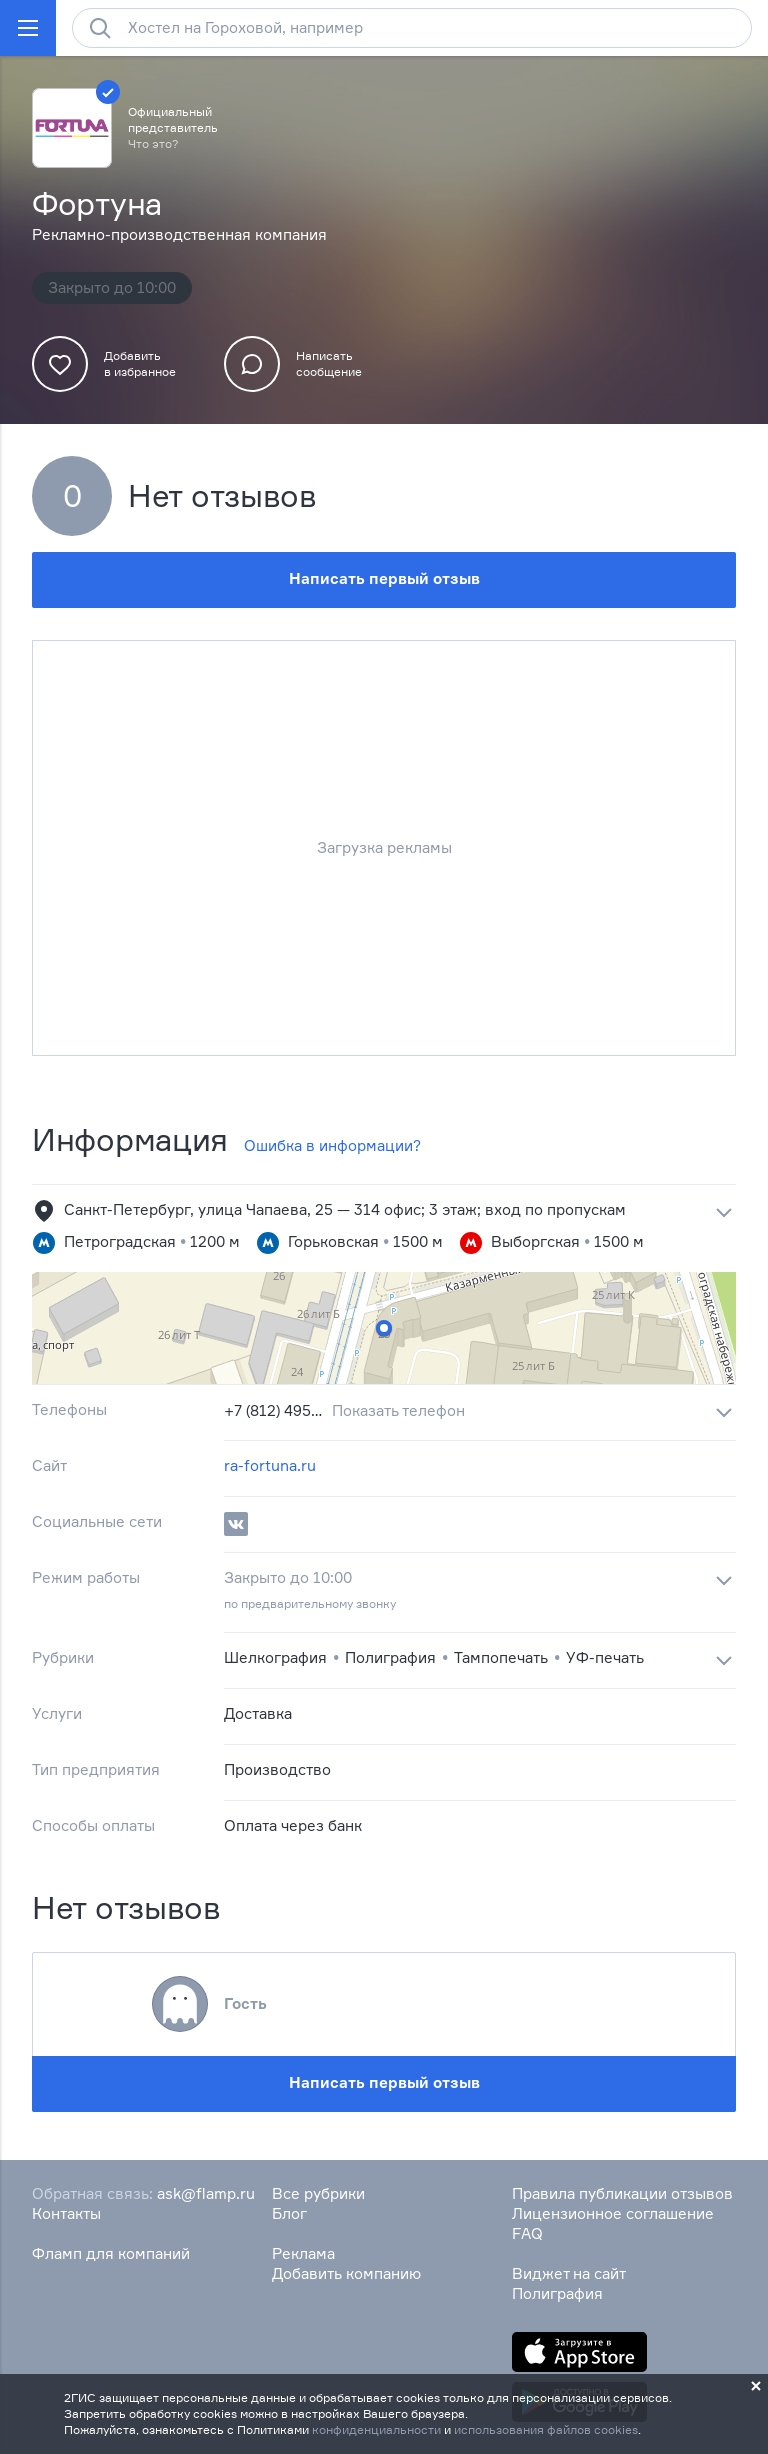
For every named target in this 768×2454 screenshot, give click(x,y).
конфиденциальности (376, 2429)
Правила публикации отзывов (622, 2193)
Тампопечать (501, 1657)
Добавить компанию (346, 2273)
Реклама (303, 2253)
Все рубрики (318, 2193)
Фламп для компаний (111, 2253)
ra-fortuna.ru (270, 1465)
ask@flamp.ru (206, 2193)
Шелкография (275, 1657)
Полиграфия (390, 1657)
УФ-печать (605, 1657)
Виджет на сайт (569, 2273)
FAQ (527, 2233)
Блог (289, 2213)
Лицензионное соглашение (613, 2213)
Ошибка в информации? (332, 1145)
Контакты (66, 2213)
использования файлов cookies (546, 2429)
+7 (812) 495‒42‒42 (274, 1410)
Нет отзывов (222, 496)
